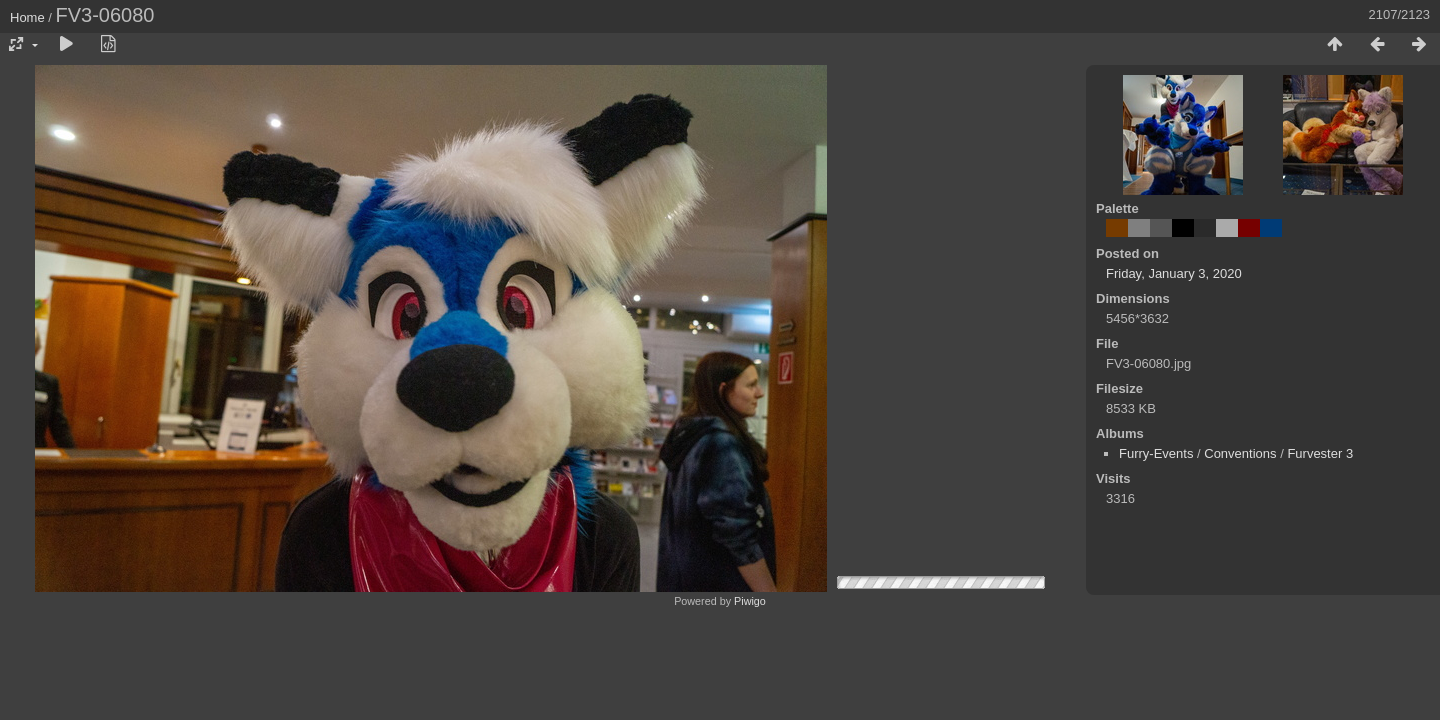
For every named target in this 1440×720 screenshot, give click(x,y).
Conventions (1240, 453)
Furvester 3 (1320, 453)
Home (27, 17)
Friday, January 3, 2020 (1174, 273)
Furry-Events (1156, 453)
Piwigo (750, 601)
